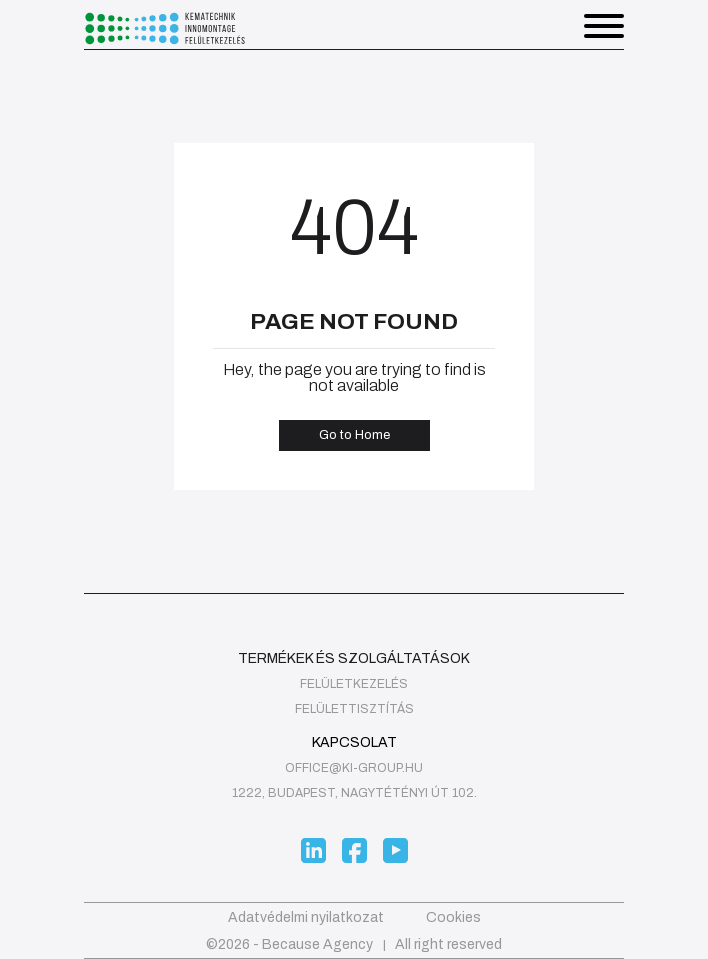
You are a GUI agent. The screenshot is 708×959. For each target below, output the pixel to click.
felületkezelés (354, 684)
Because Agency (317, 944)
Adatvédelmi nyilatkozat (306, 917)
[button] (604, 28)
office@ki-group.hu (354, 768)
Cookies (453, 917)
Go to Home (354, 435)
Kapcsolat (354, 742)
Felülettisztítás (354, 709)
